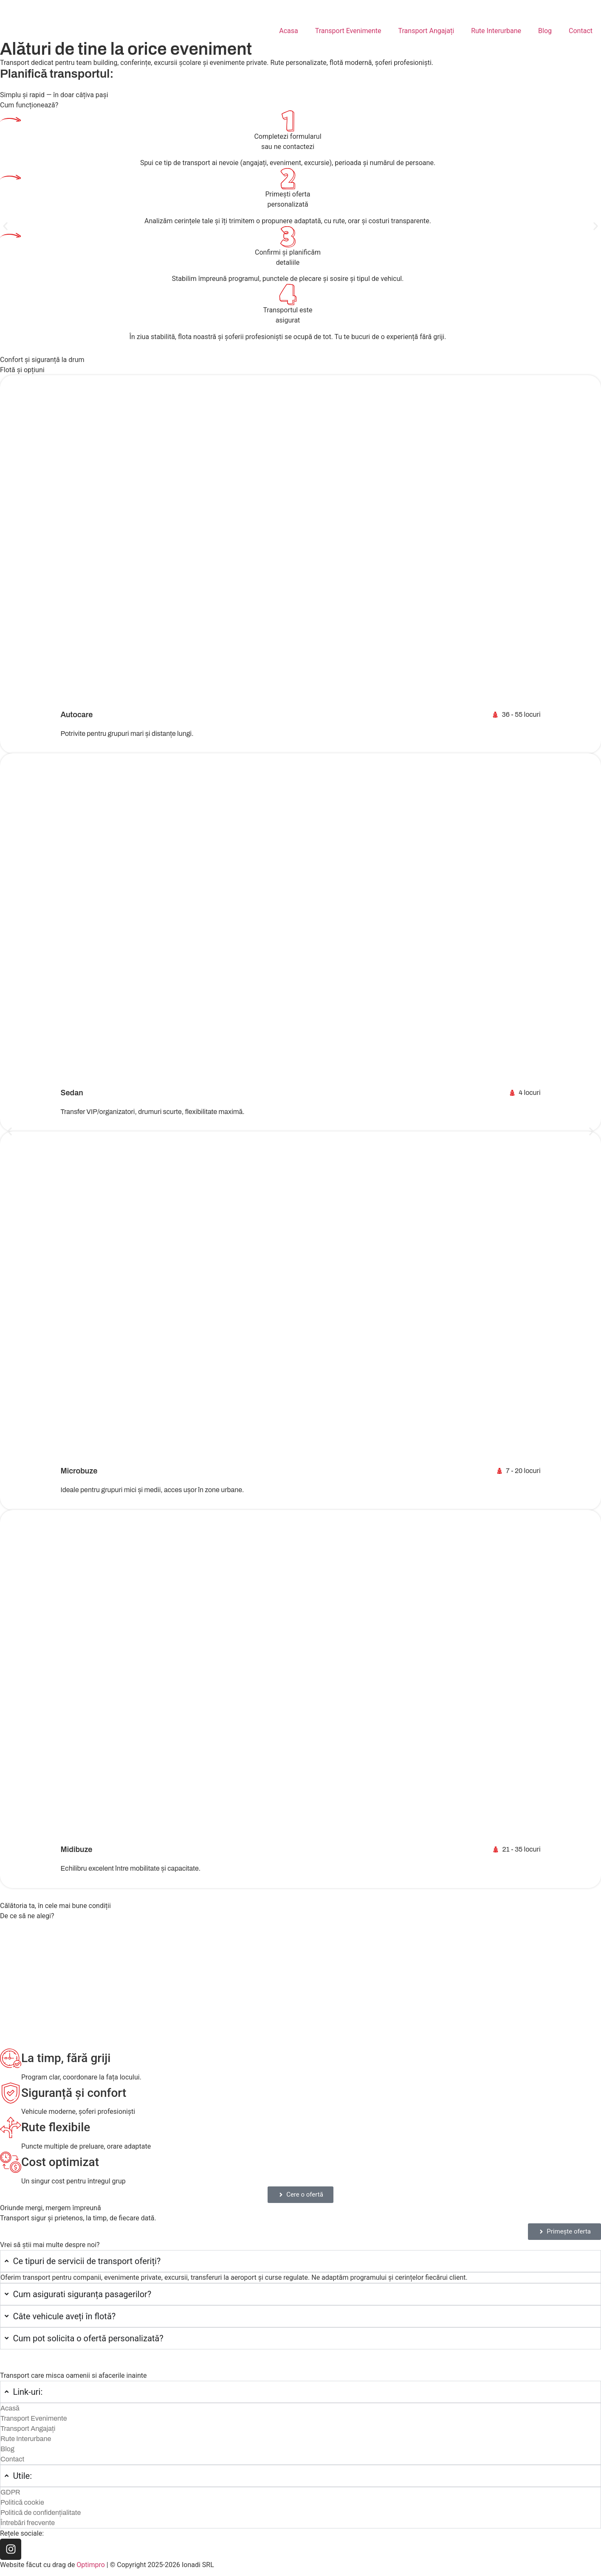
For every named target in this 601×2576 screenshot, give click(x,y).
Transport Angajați (426, 31)
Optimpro (90, 2565)
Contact (581, 31)
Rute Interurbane (496, 31)
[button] (5, 226)
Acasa (288, 31)
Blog (545, 31)
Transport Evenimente (348, 31)
